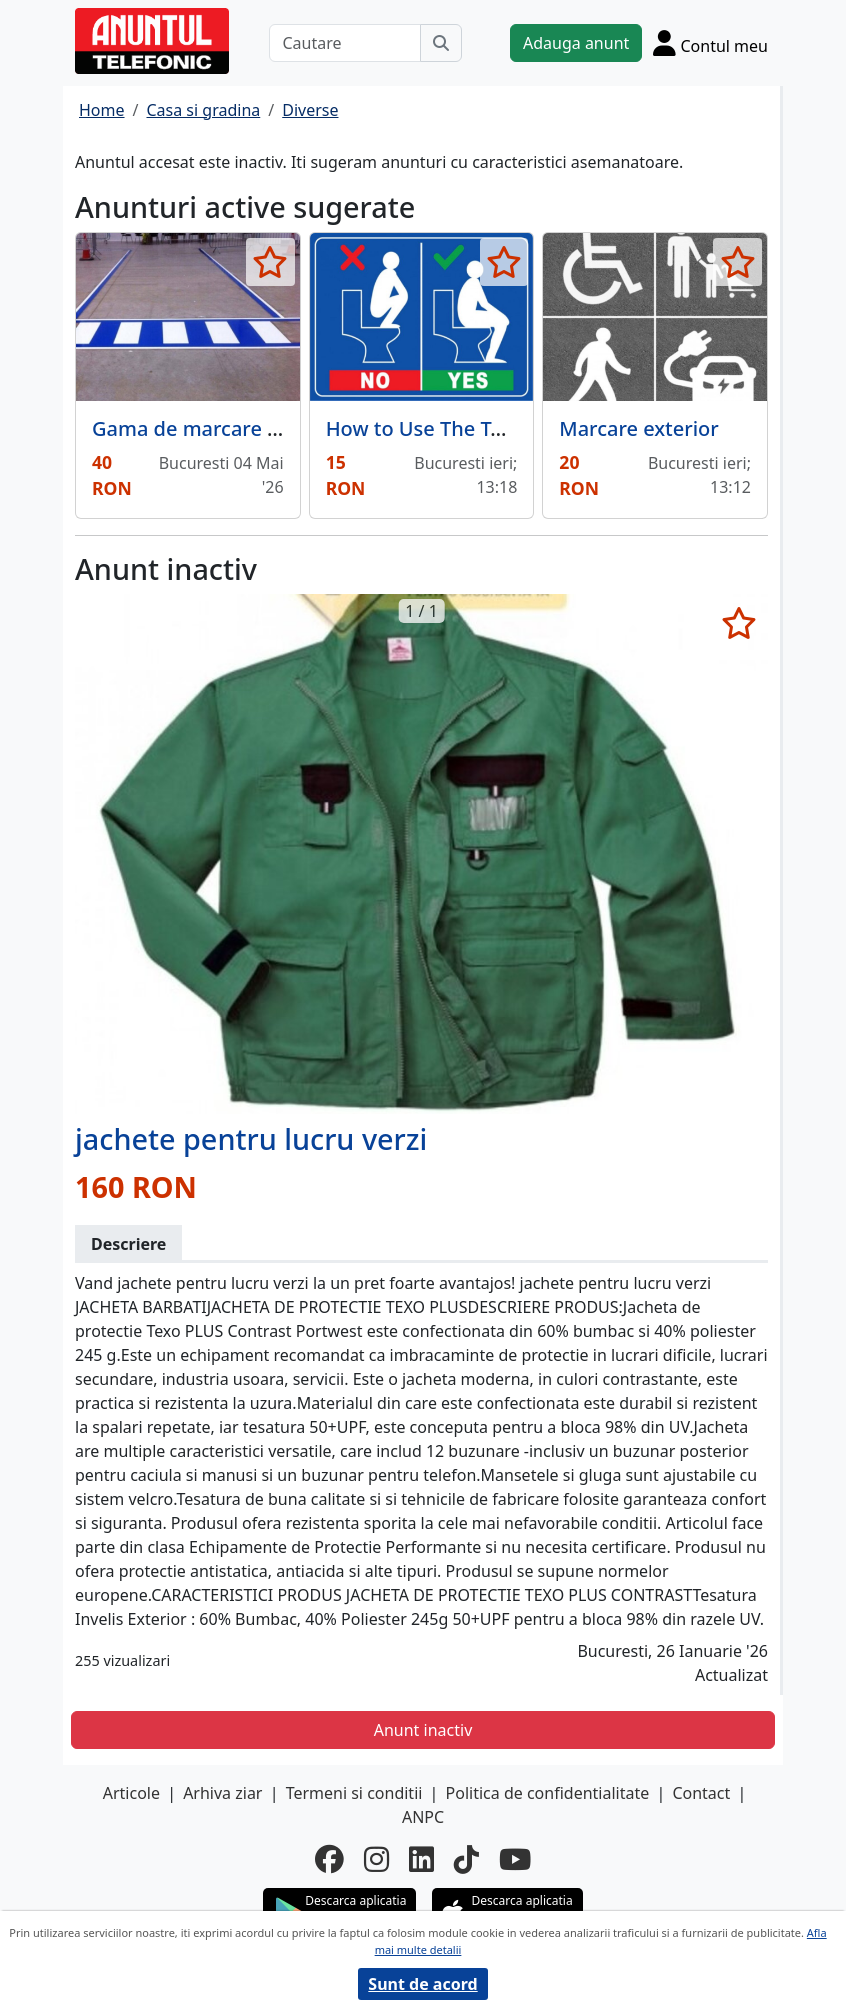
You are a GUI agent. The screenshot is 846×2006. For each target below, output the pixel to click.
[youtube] (515, 1858)
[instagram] (376, 1858)
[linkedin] (421, 1858)
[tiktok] (466, 1858)
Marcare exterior (638, 428)
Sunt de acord (422, 1984)
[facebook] (329, 1858)
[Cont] (710, 43)
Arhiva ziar (222, 1793)
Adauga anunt (576, 43)
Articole (131, 1793)
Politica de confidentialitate (548, 1793)
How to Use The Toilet (429, 428)
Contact (701, 1793)
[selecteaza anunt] (270, 262)
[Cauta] (441, 43)
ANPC (423, 1817)
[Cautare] (345, 43)
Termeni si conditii (354, 1793)
